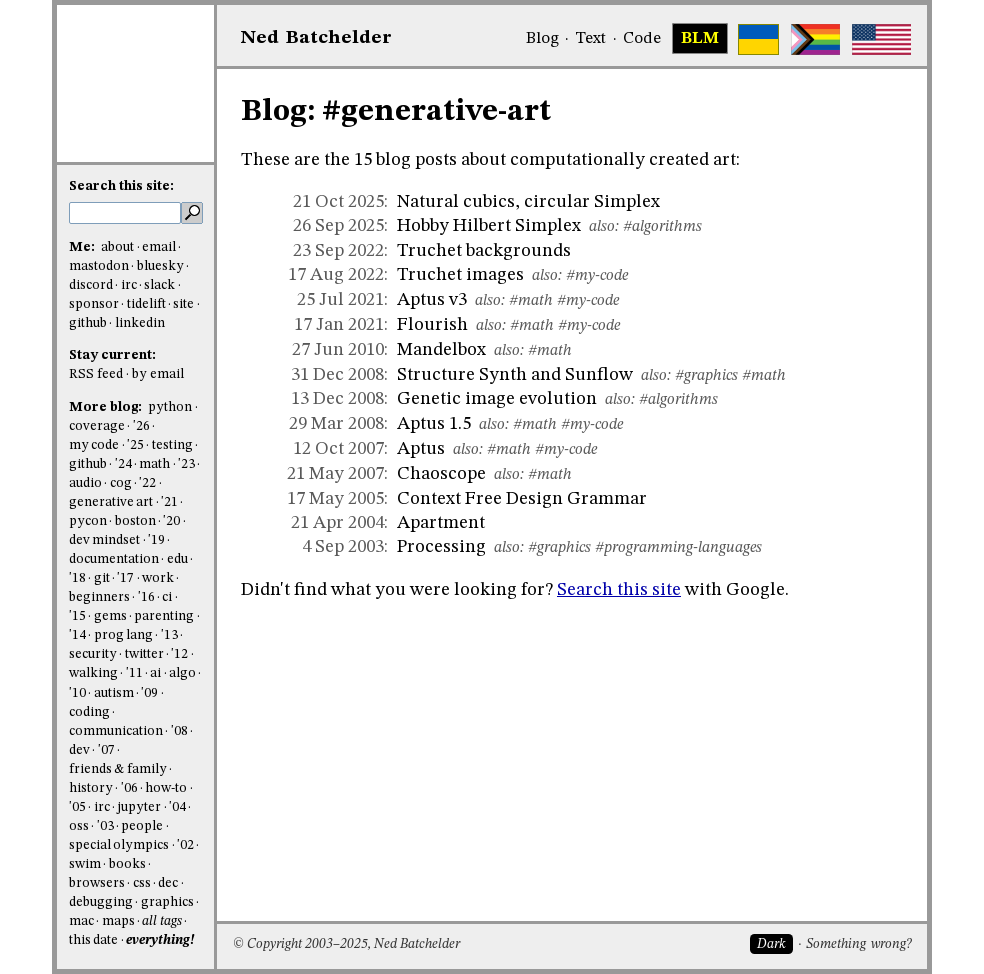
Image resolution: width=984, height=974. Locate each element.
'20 (171, 521)
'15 (77, 616)
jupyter (139, 807)
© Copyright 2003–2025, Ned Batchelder (346, 944)
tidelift (146, 304)
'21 (169, 502)
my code (94, 445)
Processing (441, 547)
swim (85, 864)
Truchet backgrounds (484, 251)
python (170, 407)
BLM (700, 39)
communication (116, 731)
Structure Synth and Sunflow (515, 375)
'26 (141, 426)
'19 (156, 540)
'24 (123, 464)
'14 (77, 635)
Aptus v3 (432, 300)
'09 (149, 693)
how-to (166, 788)
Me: (83, 247)
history (91, 788)
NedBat (316, 38)
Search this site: (121, 186)
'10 (77, 693)
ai (155, 673)
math (154, 464)
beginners (99, 597)
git (102, 578)
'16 (146, 597)
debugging (101, 902)
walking (93, 673)
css (142, 883)
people (142, 826)
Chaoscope (441, 474)
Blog (542, 39)
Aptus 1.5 (434, 424)
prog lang (123, 635)
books (127, 864)
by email (158, 374)
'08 (179, 731)
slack (159, 285)
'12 (179, 654)
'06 (129, 788)
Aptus (421, 449)
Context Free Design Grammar (522, 499)
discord (91, 285)
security (93, 654)
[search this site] (125, 213)
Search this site (619, 590)
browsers (97, 883)
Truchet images (460, 275)
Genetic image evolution (497, 399)
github (88, 323)
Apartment (441, 523)
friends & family (118, 769)
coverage (97, 426)
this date (93, 940)
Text (590, 39)
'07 (106, 750)
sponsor (94, 304)
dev (79, 750)
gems (110, 616)
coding (89, 712)
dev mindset (104, 540)
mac (81, 921)
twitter (144, 654)
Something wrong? (858, 944)
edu (177, 559)
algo (182, 673)
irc (129, 285)
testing (172, 445)
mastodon (99, 266)
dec (168, 883)
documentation (114, 559)
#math (531, 301)
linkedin (140, 323)
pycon (88, 521)
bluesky (160, 266)
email (159, 247)
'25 (135, 445)
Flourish (432, 325)
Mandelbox (441, 350)
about (117, 247)
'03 (105, 826)
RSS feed (96, 374)
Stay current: (112, 355)
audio (85, 483)
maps (118, 921)
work (158, 578)
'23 (186, 464)
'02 (185, 845)
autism (114, 693)
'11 (134, 673)
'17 (125, 578)
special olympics (119, 845)
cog (121, 483)
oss (79, 826)
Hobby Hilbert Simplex (489, 226)
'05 (77, 807)
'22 (147, 483)
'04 (177, 807)
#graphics (706, 376)
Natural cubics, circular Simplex (528, 202)
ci (167, 597)
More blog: (107, 407)
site (183, 304)
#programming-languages (678, 548)
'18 (77, 578)
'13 (169, 635)
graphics (167, 902)
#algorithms (662, 227)
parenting (164, 616)
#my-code (597, 276)
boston (135, 521)
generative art (111, 502)
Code (642, 39)
